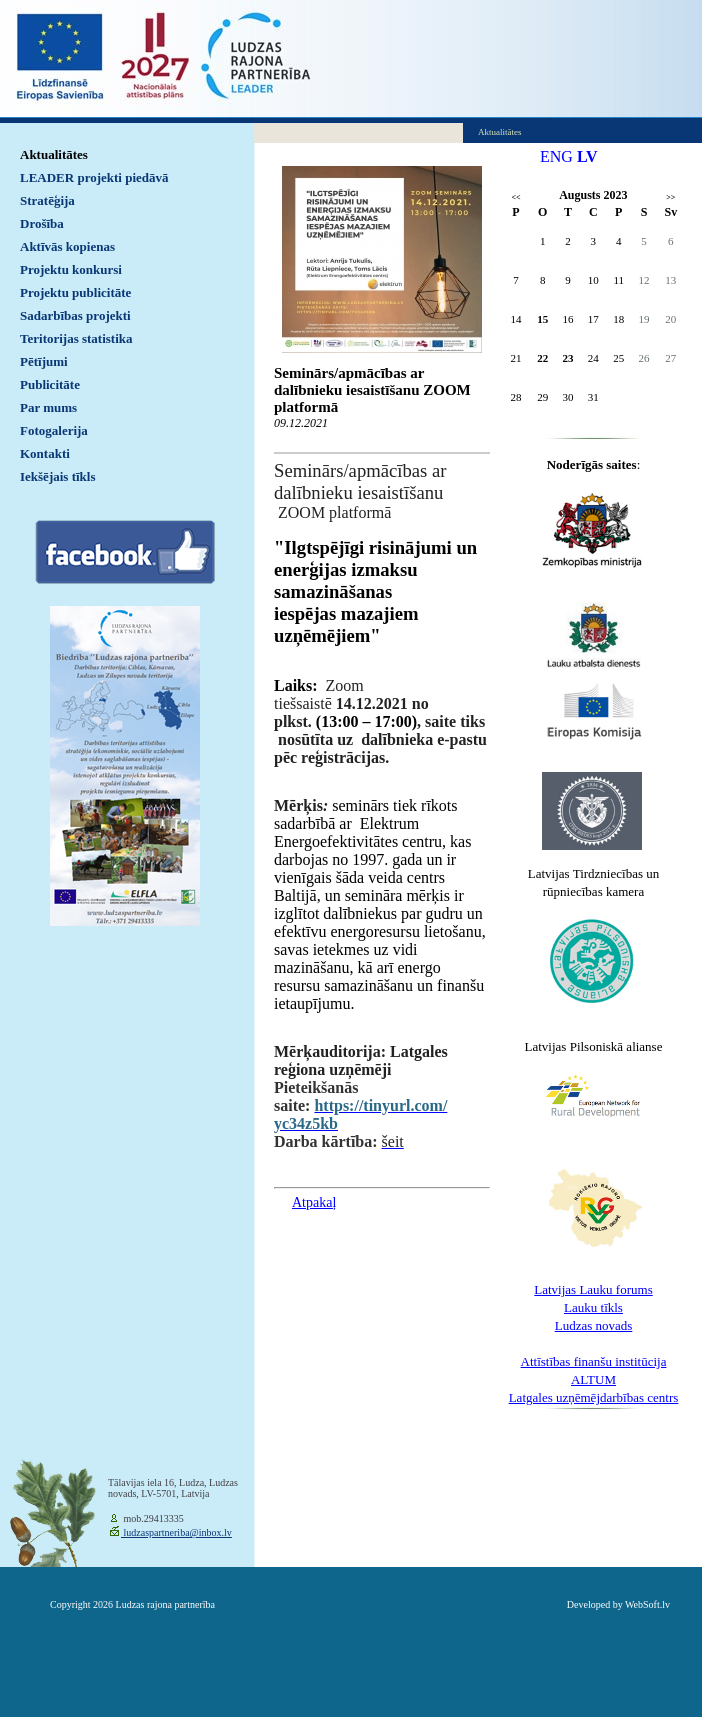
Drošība (42, 223)
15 (542, 319)
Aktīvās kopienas (67, 246)
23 (568, 358)
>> (670, 197)
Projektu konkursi (71, 269)
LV (587, 156)
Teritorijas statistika (76, 338)
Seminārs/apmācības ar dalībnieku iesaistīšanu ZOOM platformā (372, 390)
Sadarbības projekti (75, 315)
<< (515, 197)
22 (542, 358)
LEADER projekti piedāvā (94, 177)
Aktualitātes (54, 154)
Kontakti (45, 453)
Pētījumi (44, 361)
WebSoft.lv (647, 1604)
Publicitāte (50, 384)
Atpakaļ (314, 1202)
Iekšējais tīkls (57, 476)
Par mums (48, 407)
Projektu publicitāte (75, 292)
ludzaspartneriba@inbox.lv (176, 1532)
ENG (556, 156)
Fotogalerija (54, 430)
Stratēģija (47, 200)
